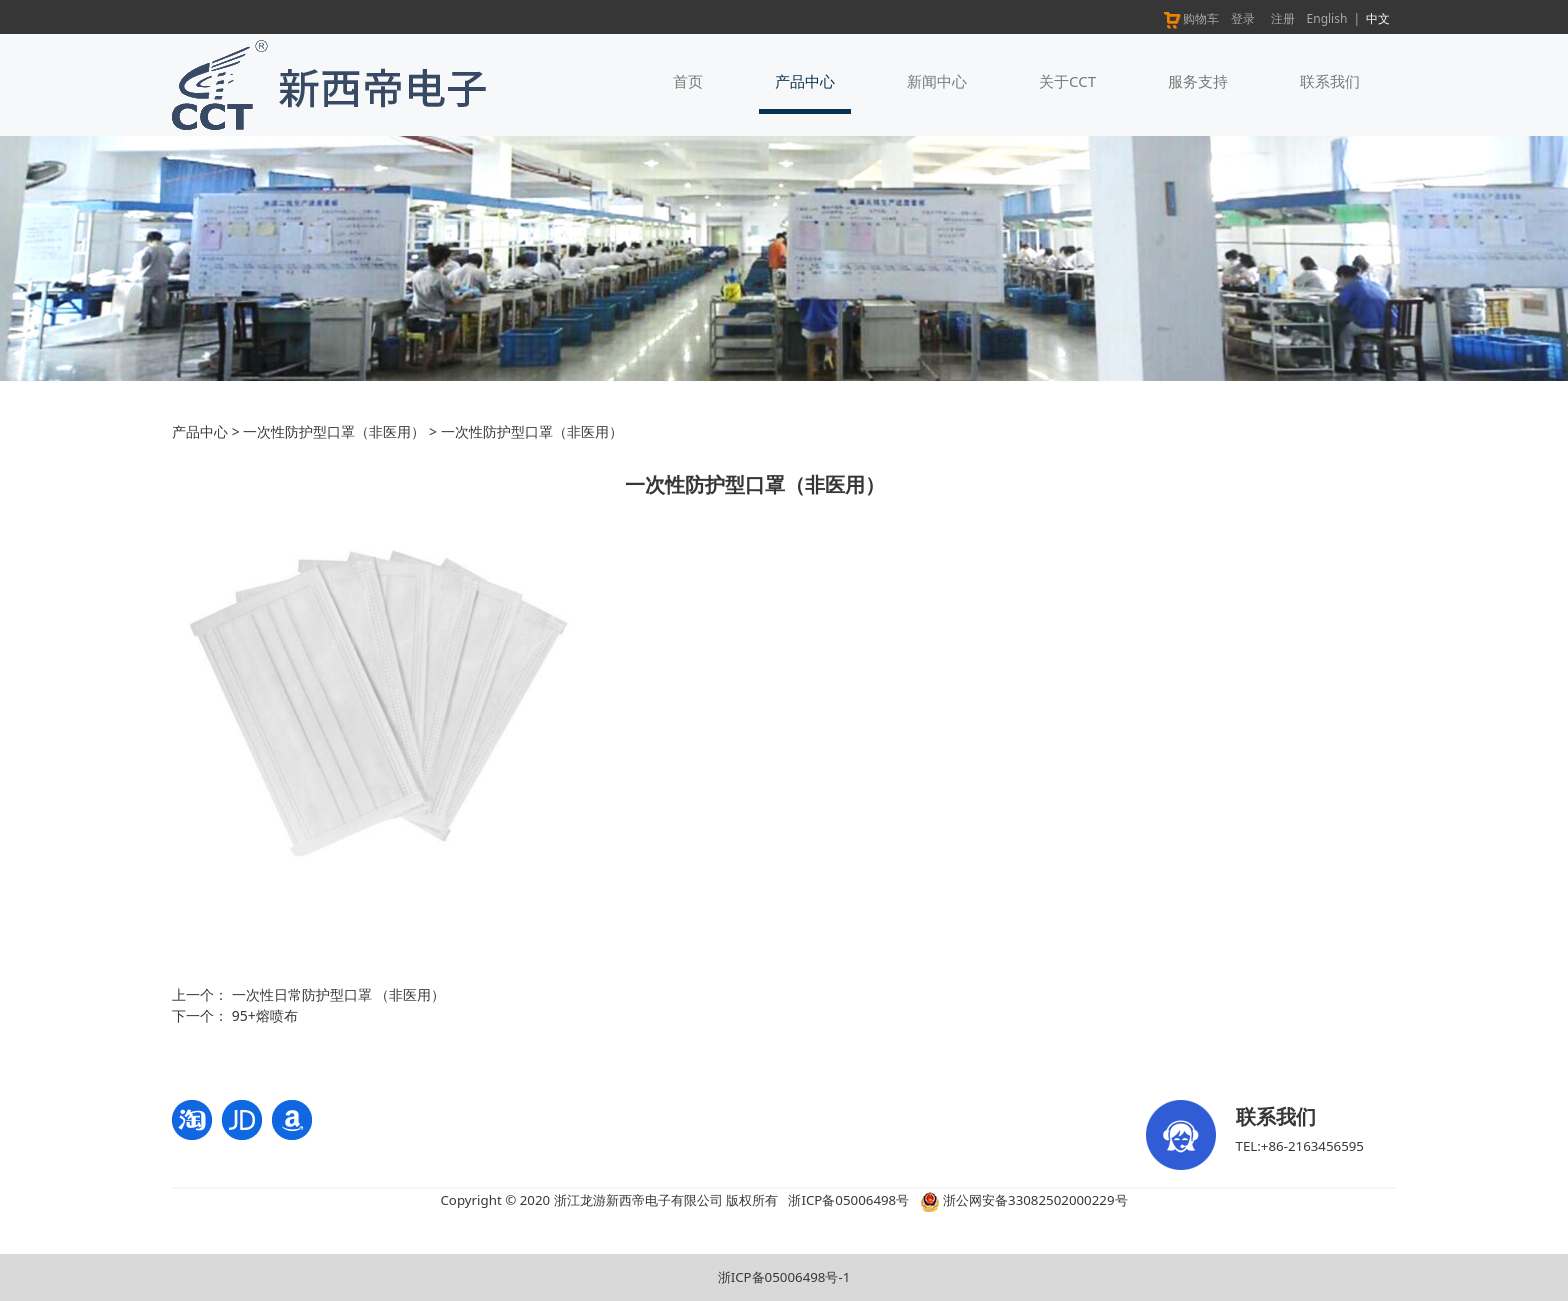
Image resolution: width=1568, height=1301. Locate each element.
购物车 (1190, 18)
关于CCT (1067, 81)
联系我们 (1330, 81)
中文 (1378, 18)
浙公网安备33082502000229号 (1024, 1200)
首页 (688, 81)
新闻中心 (937, 81)
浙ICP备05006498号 (848, 1200)
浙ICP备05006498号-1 (784, 1277)
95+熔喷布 (265, 1015)
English (1327, 18)
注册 (1283, 18)
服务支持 (1198, 81)
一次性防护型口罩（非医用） (334, 431)
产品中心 (805, 81)
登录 (1243, 18)
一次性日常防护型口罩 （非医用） (339, 994)
